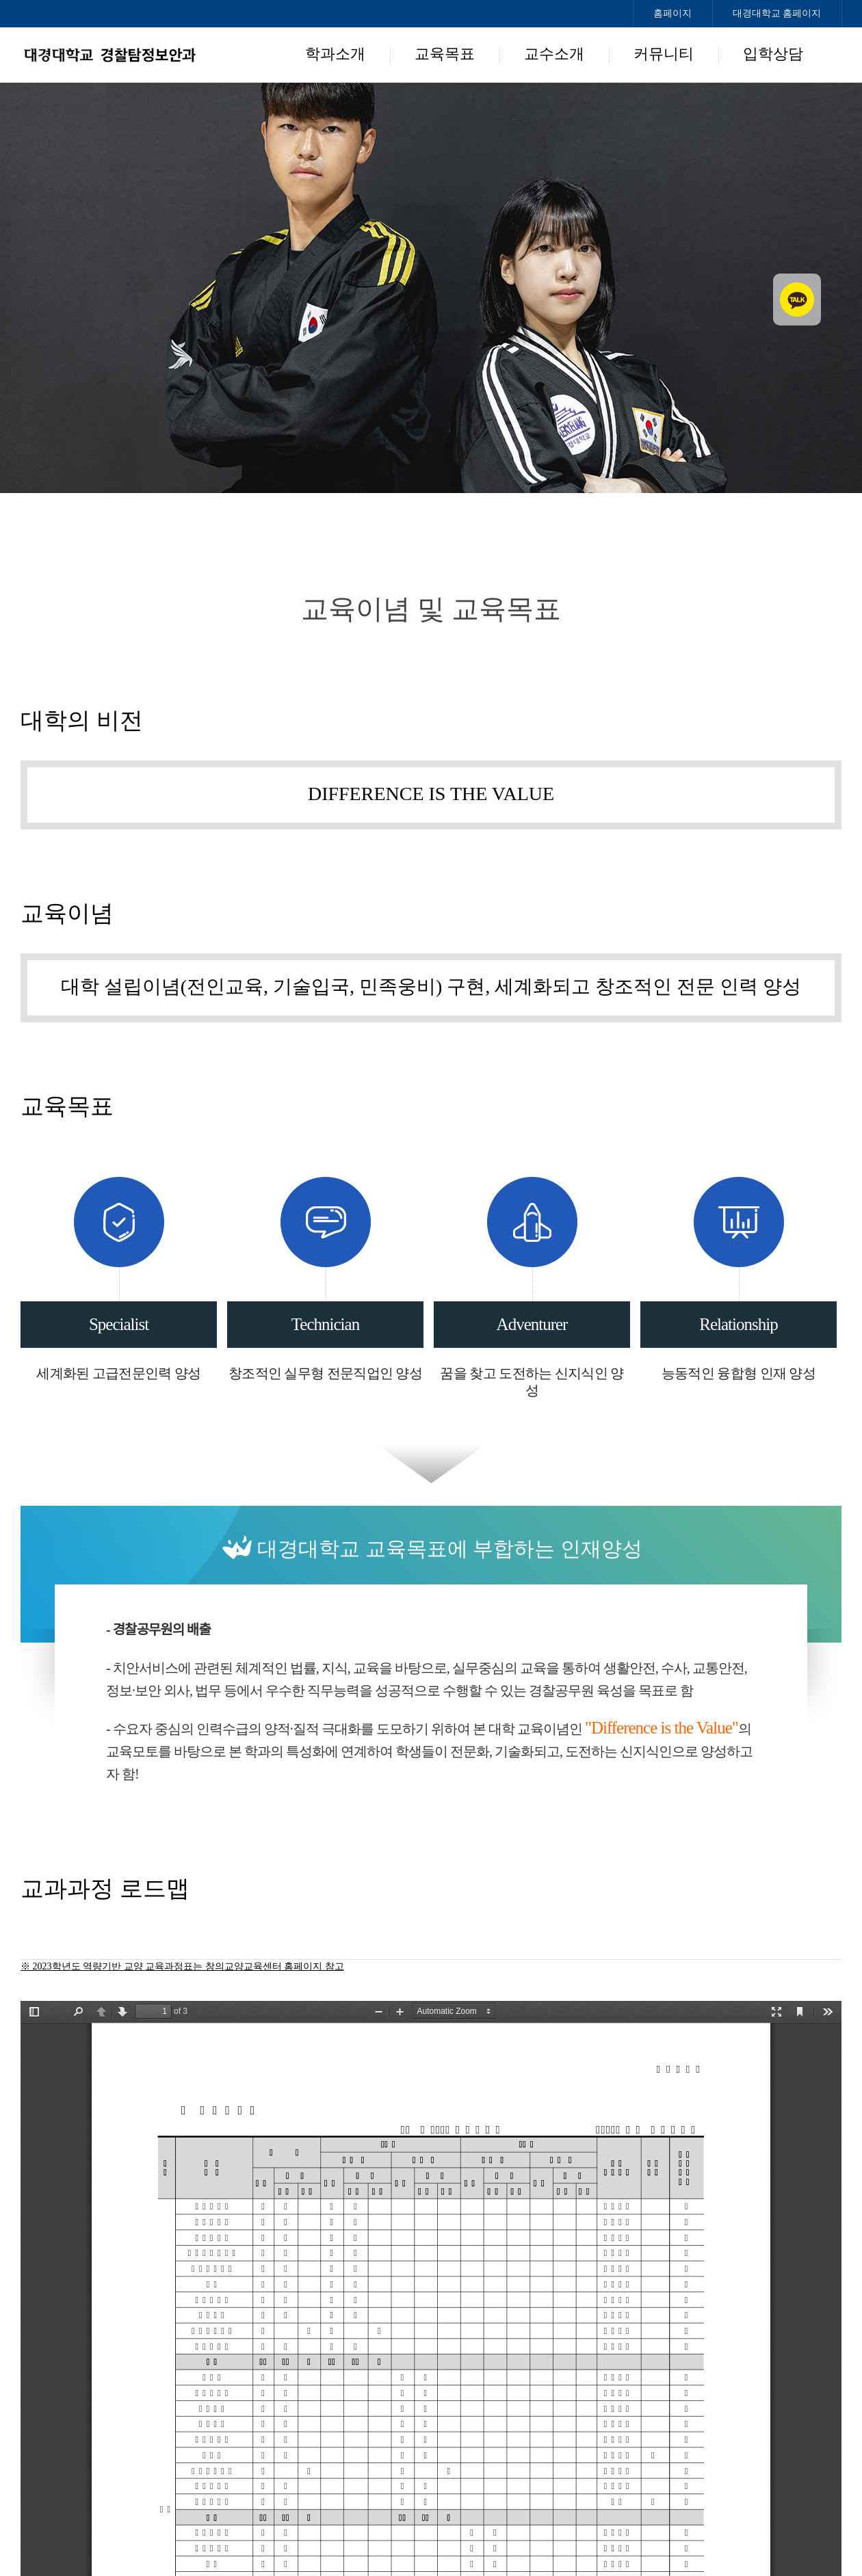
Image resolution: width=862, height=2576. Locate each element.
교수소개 (554, 53)
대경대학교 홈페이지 (777, 13)
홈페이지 (672, 13)
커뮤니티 (664, 53)
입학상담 (773, 53)
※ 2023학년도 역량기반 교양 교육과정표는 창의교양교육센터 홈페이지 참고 (182, 1966)
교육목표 (445, 53)
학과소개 (335, 53)
